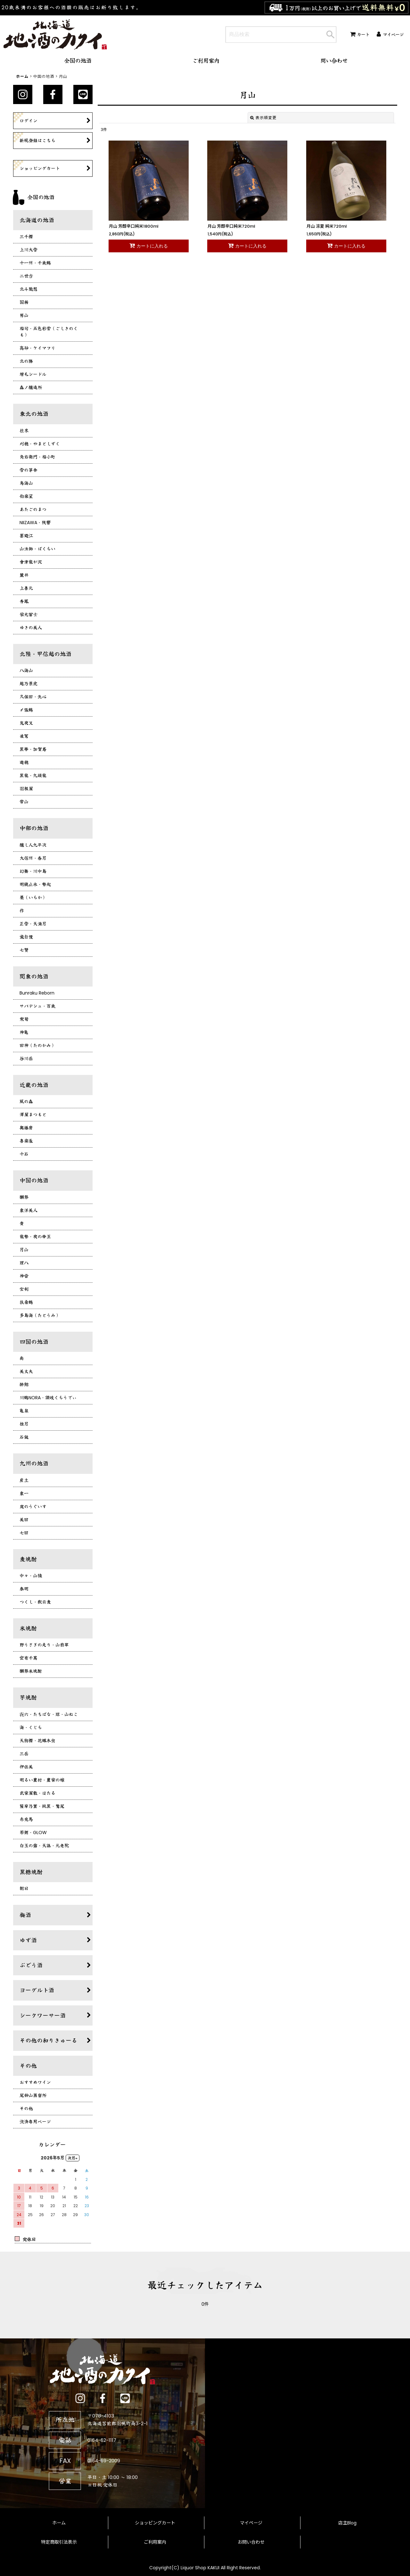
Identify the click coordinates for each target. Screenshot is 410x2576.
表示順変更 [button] (263, 117)
